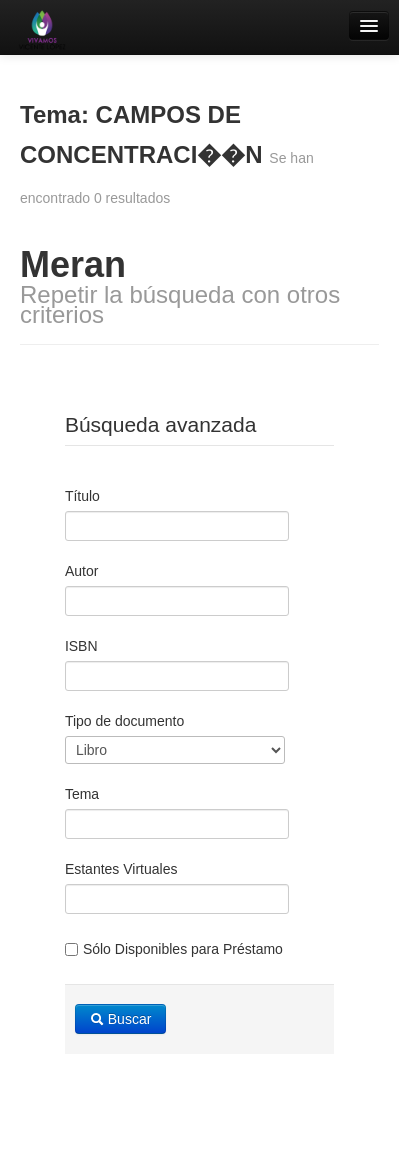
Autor (81, 571)
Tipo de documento (124, 721)
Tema (82, 794)
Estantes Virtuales (121, 869)
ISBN (81, 646)
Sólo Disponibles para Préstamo (174, 949)
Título (82, 496)
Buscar (120, 1019)
